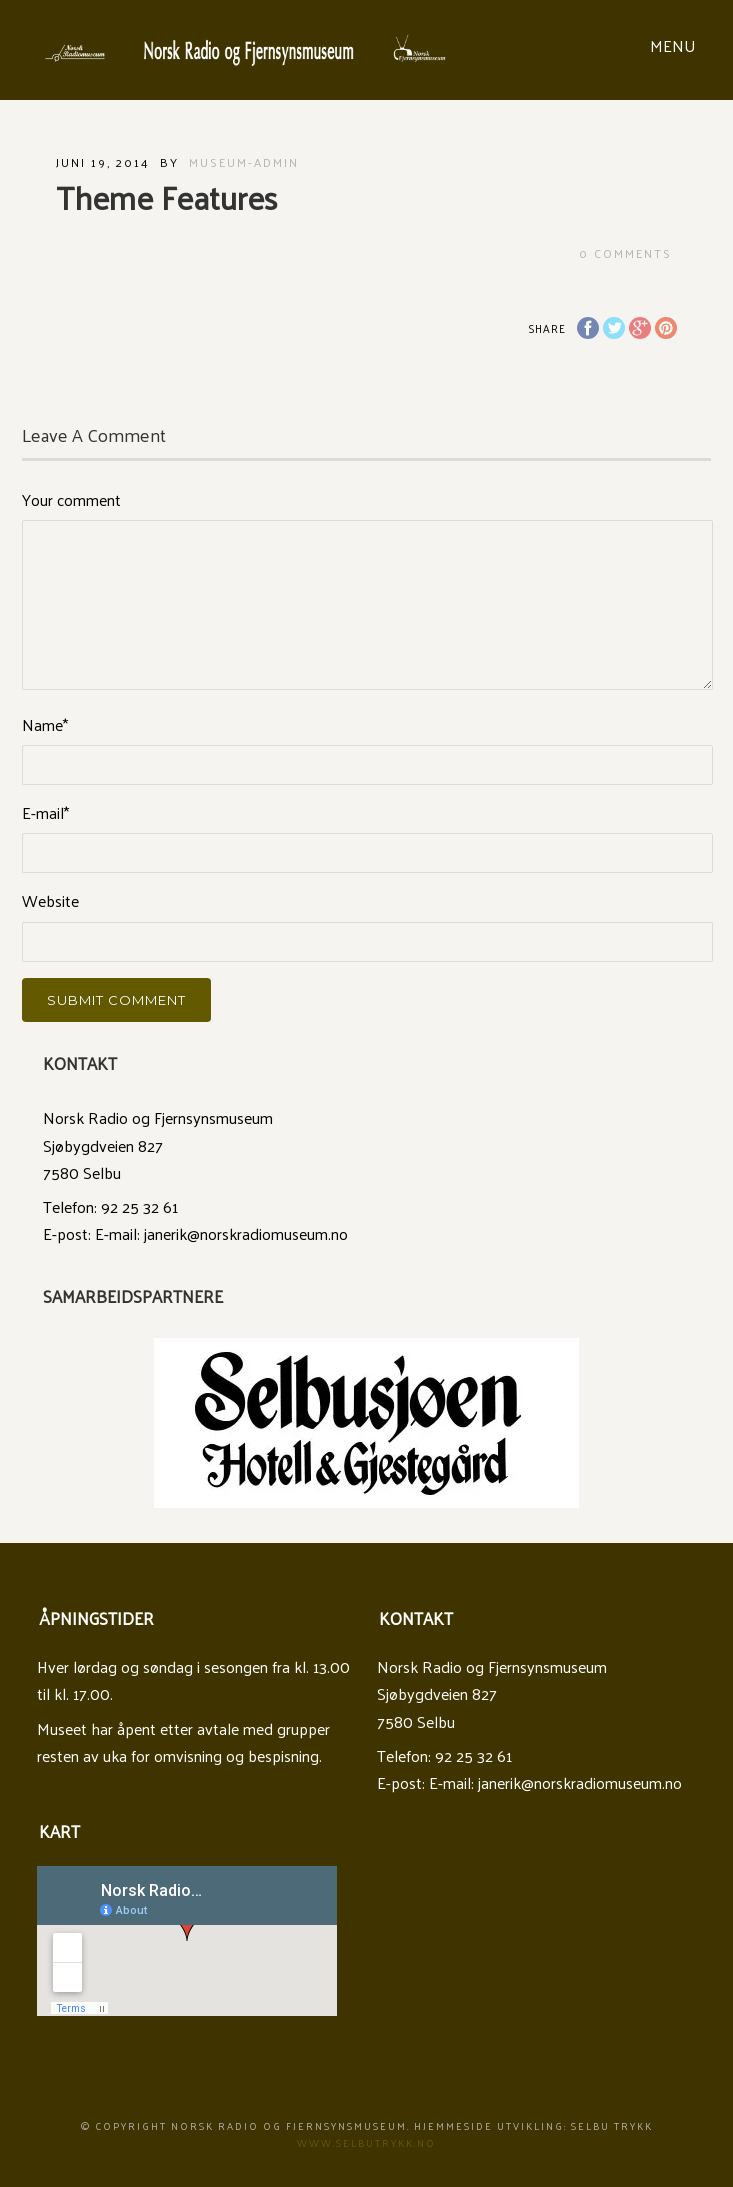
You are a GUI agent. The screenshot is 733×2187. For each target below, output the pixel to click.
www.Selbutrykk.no (366, 2143)
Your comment (71, 499)
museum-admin (244, 162)
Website (50, 900)
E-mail (45, 812)
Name (45, 724)
